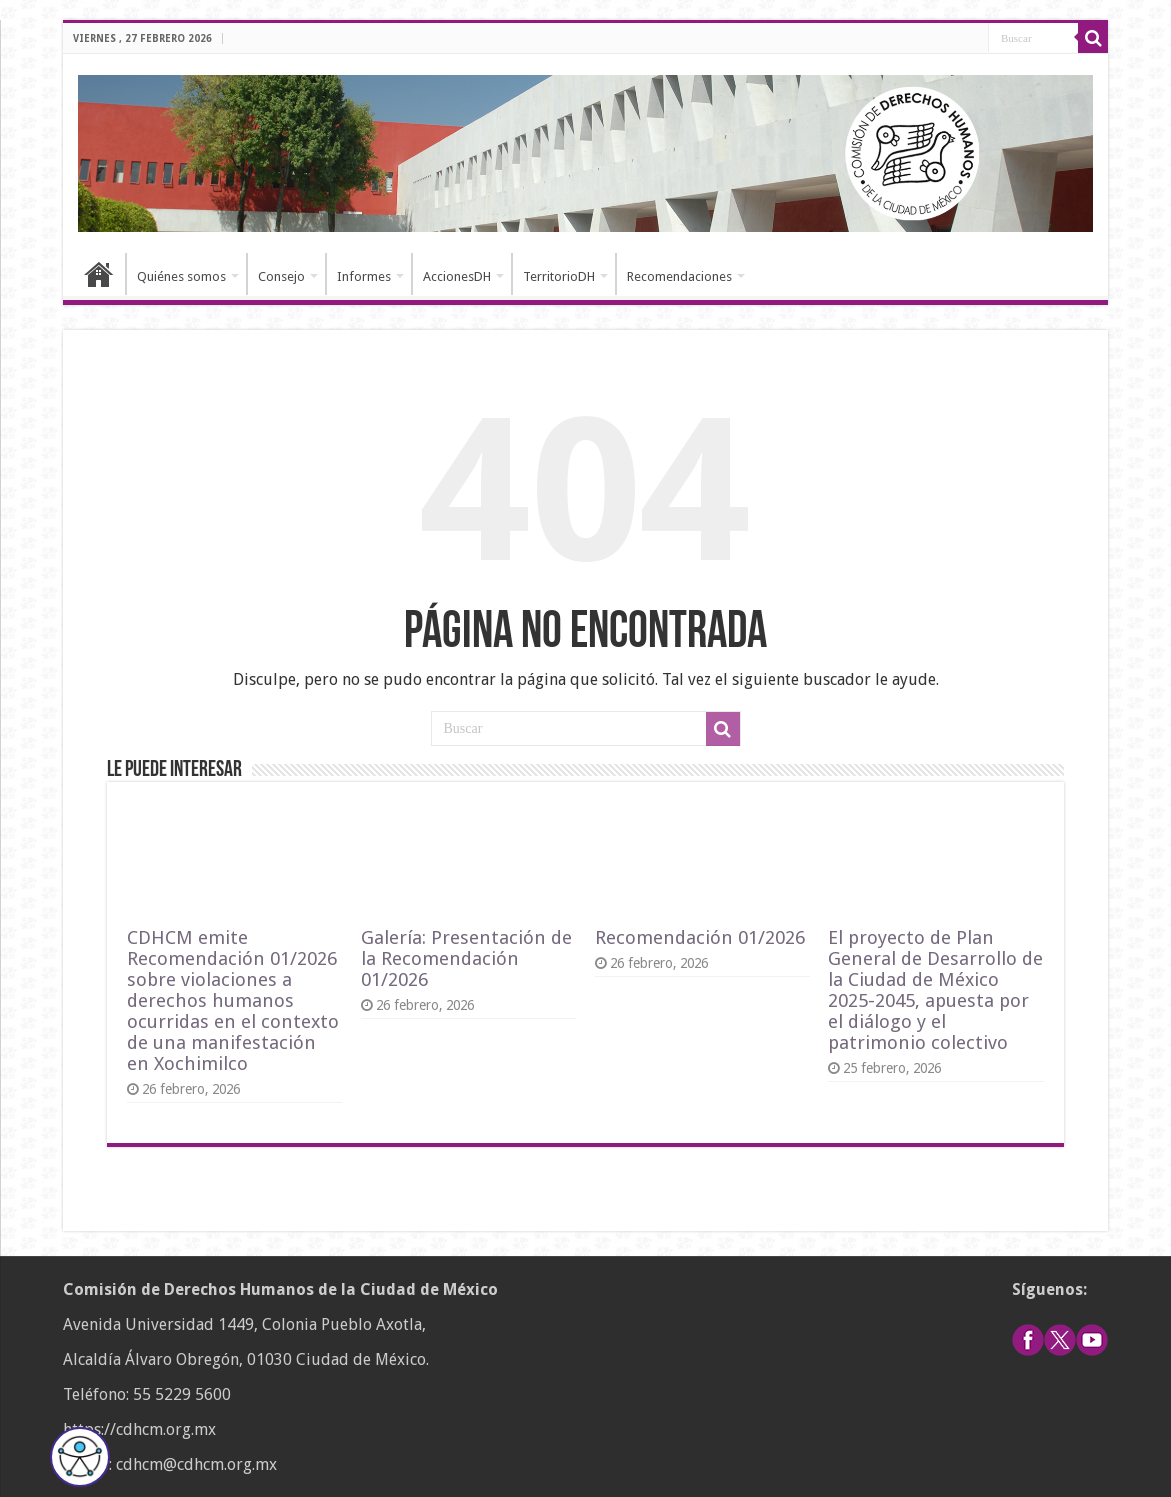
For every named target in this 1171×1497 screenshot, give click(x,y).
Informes (364, 276)
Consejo (281, 276)
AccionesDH (457, 276)
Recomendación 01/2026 (700, 937)
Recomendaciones (679, 276)
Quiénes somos (181, 276)
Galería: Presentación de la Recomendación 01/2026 (466, 958)
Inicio (99, 274)
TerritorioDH (559, 276)
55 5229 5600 (182, 1394)
